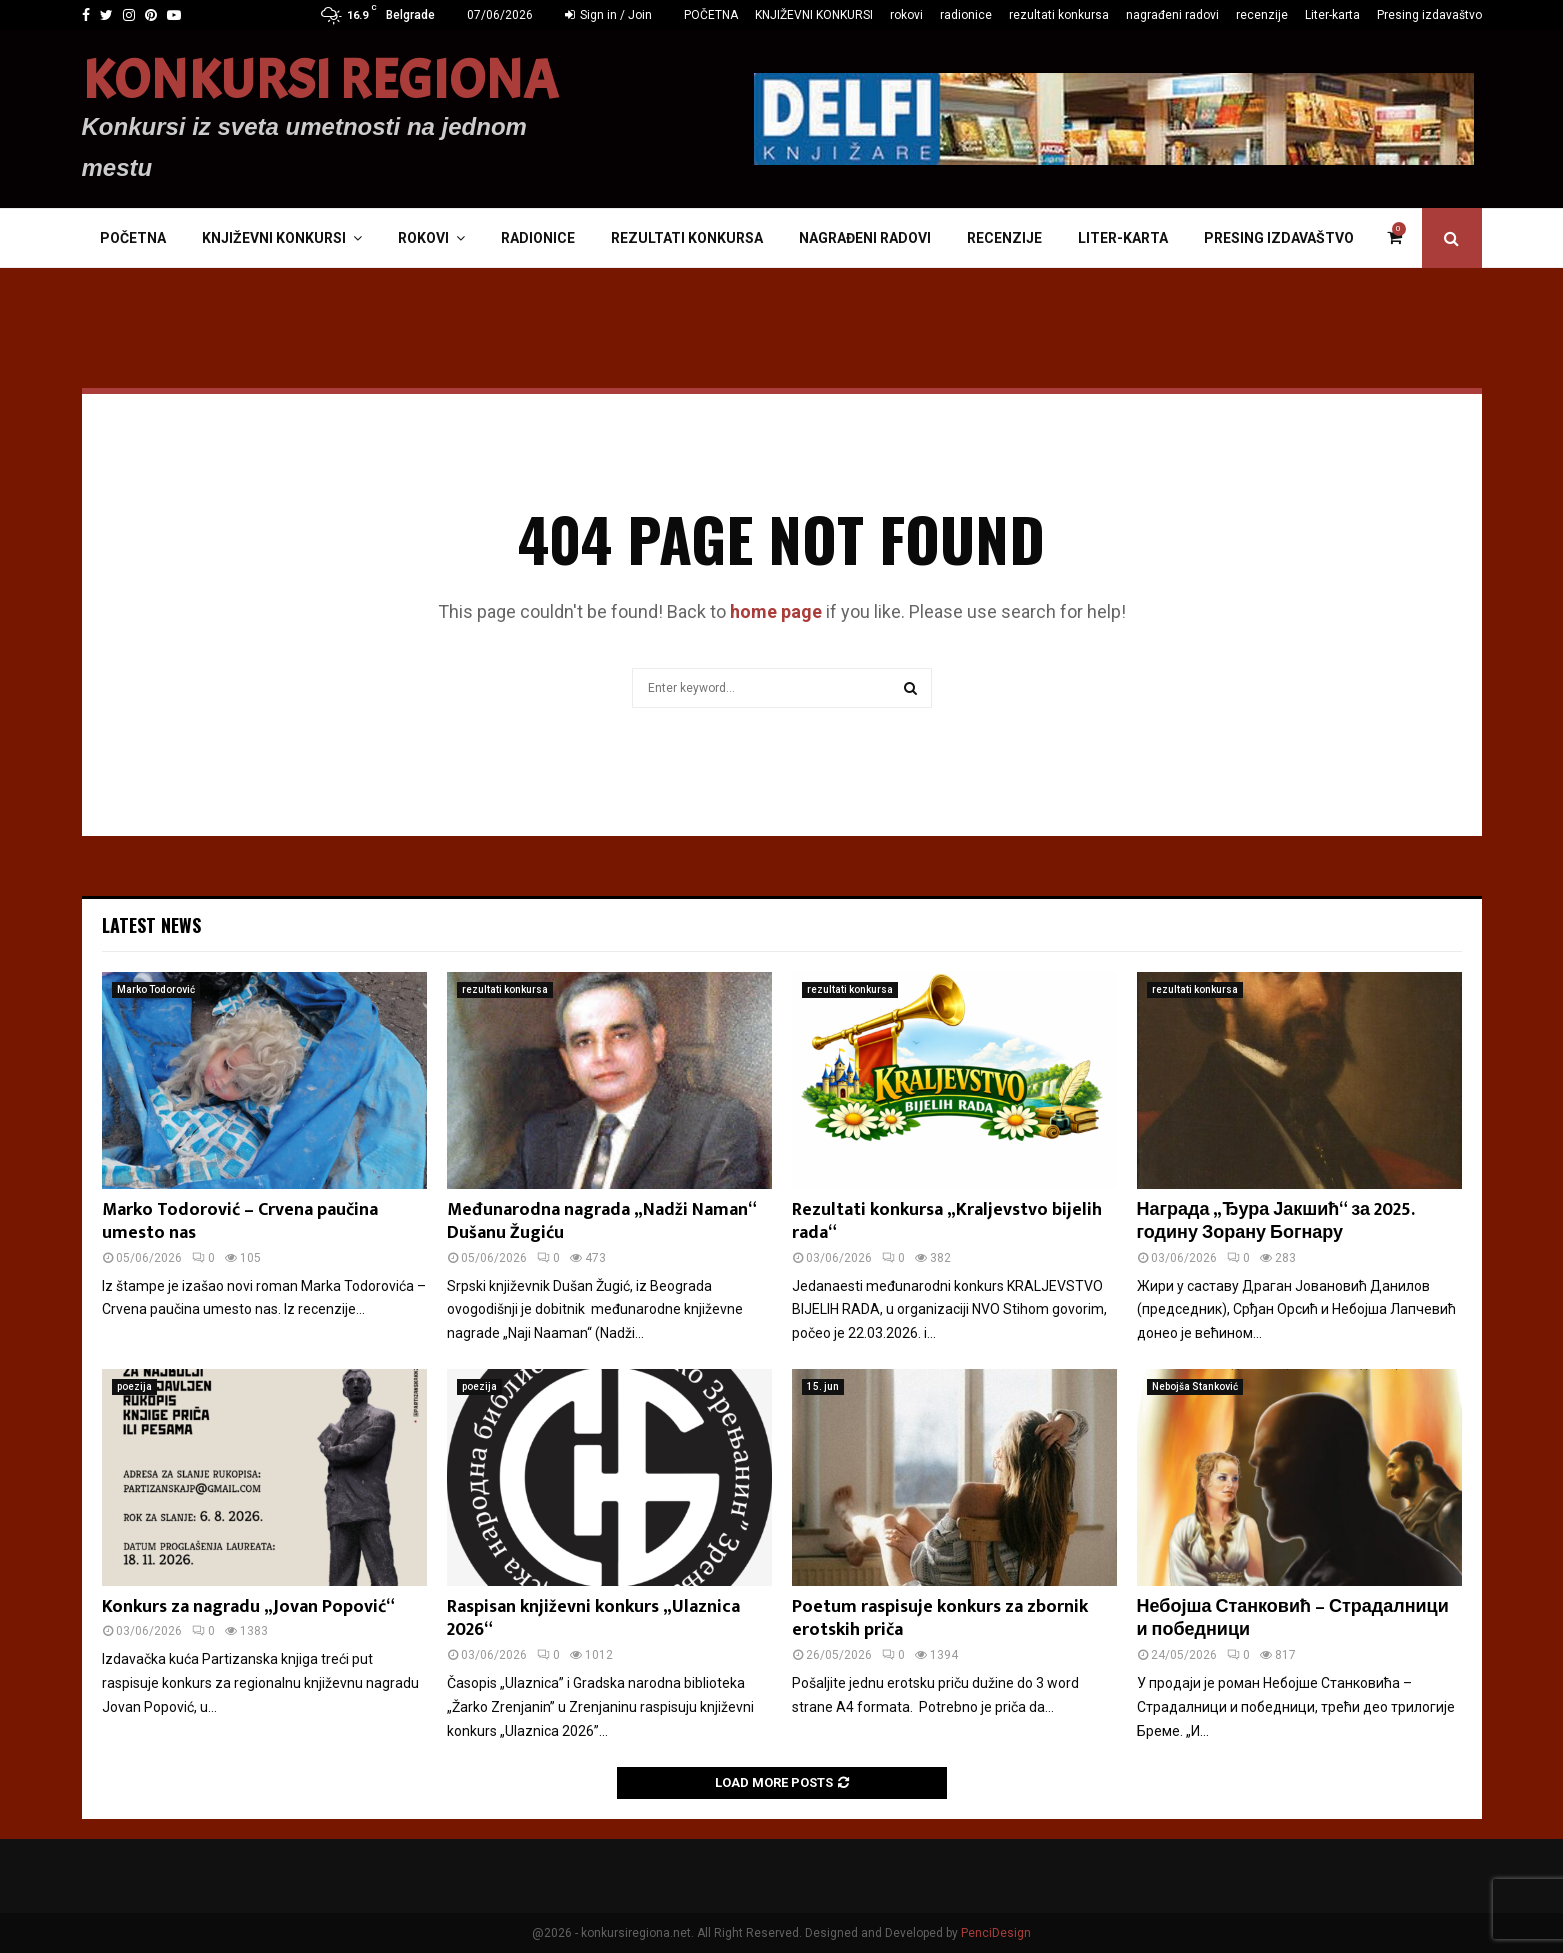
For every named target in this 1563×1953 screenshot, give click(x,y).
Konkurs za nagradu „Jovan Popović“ (248, 1607)
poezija (134, 1386)
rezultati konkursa (1059, 15)
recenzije (1262, 15)
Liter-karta (1332, 15)
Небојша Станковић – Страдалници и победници (1293, 1618)
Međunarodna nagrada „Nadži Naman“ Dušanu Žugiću (601, 1221)
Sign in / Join (608, 15)
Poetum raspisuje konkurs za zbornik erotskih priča (940, 1618)
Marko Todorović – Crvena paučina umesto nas (240, 1221)
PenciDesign (996, 1933)
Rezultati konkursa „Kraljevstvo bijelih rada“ (947, 1221)
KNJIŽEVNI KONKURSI (814, 15)
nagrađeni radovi (1172, 15)
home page (776, 611)
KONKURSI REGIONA (320, 81)
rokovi (906, 15)
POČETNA (711, 15)
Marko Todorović (156, 989)
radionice (966, 15)
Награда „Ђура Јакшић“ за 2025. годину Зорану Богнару (1275, 1221)
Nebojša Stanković (1195, 1386)
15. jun (823, 1386)
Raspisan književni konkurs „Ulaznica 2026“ (593, 1618)
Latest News (151, 925)
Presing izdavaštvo (1429, 15)
